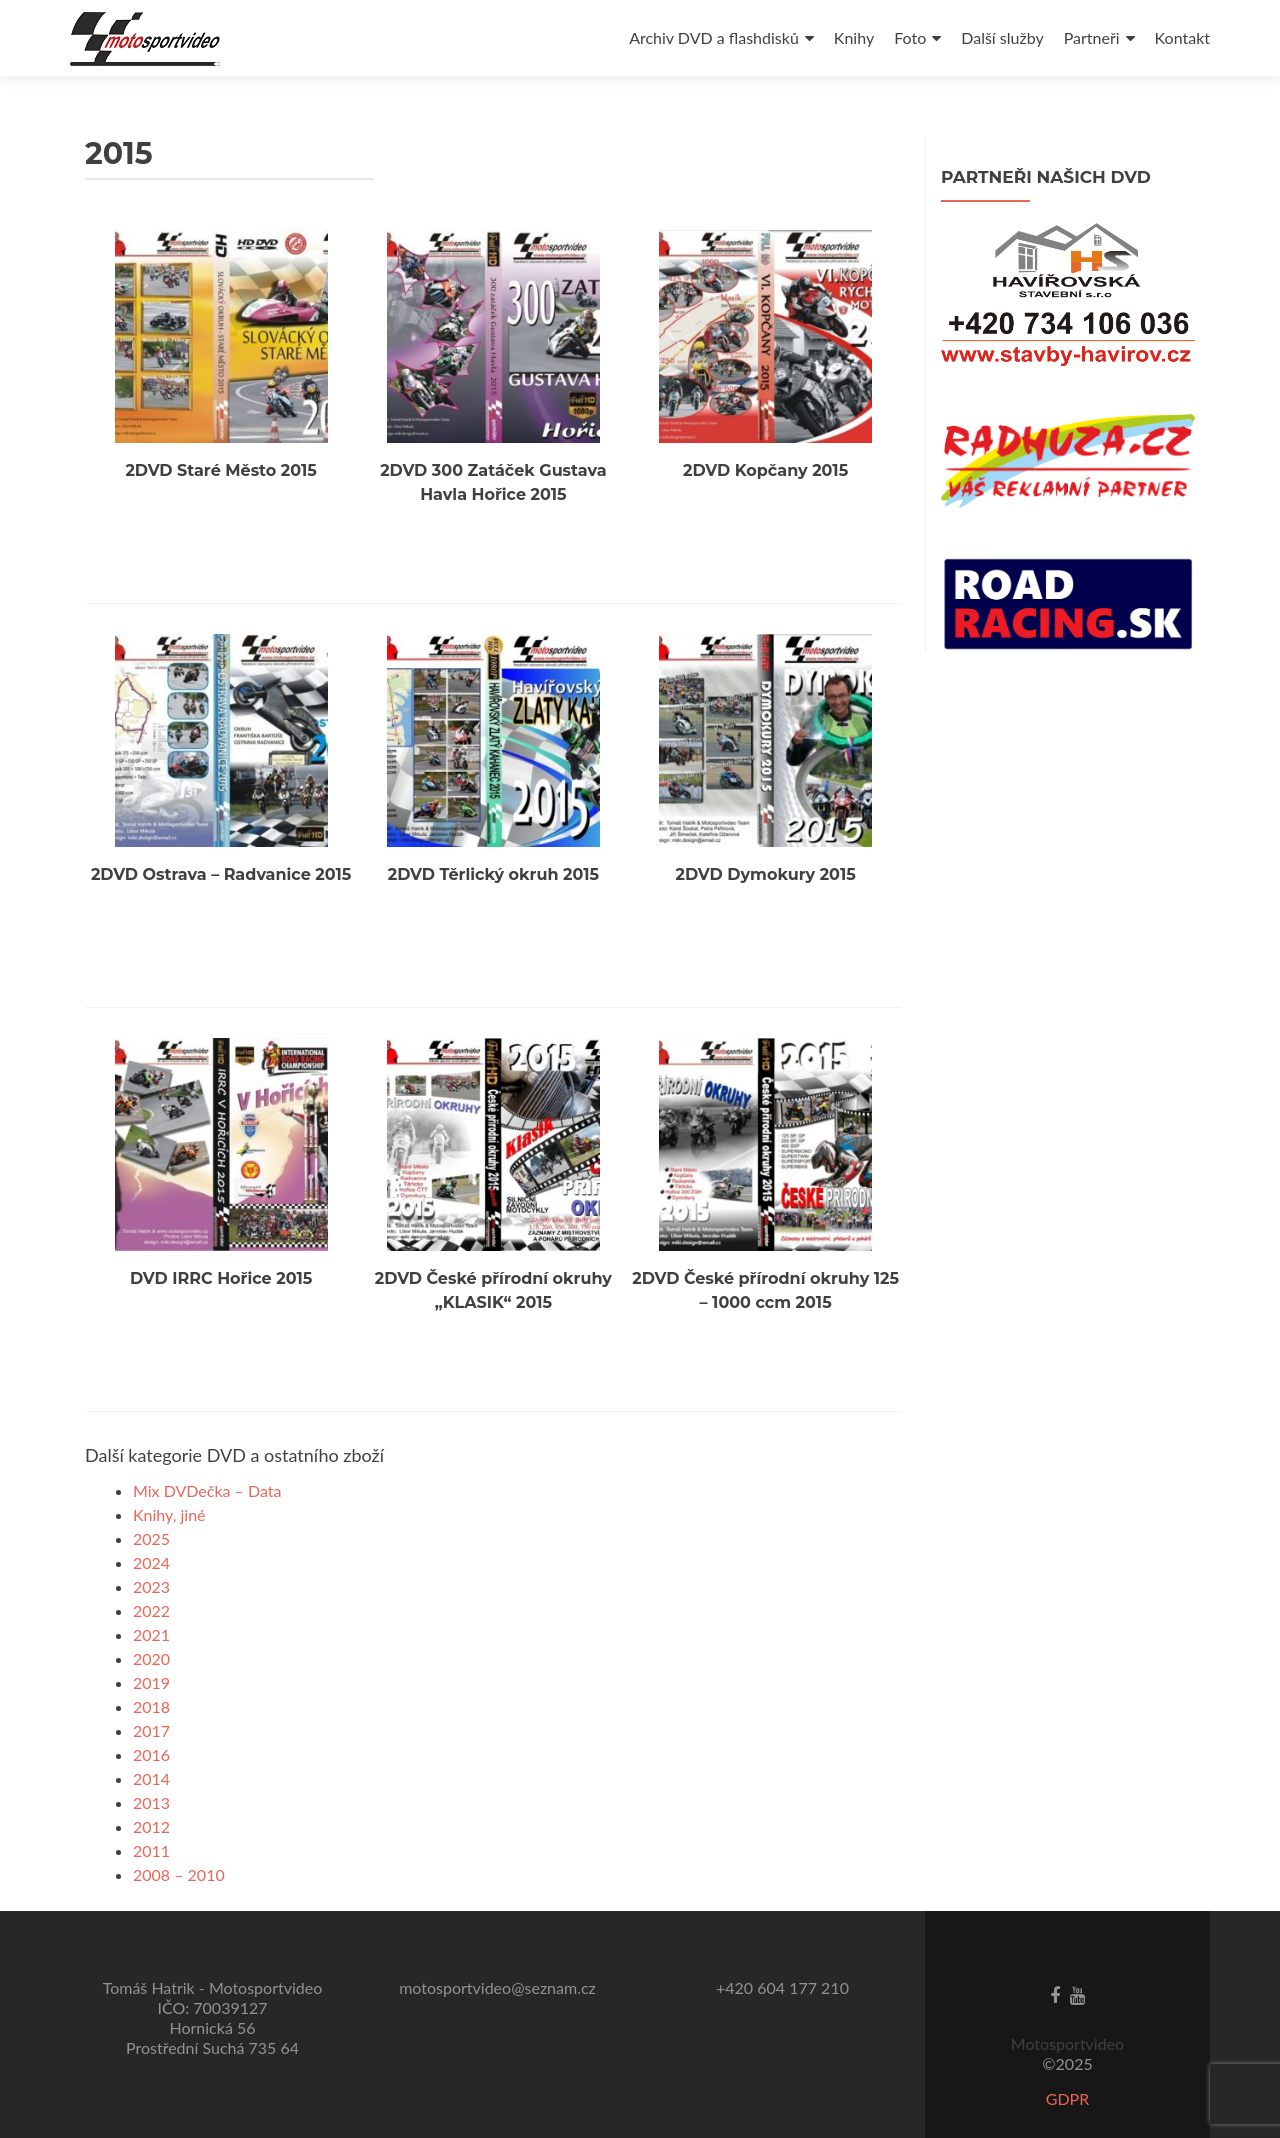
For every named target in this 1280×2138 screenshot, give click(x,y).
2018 (151, 1667)
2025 (151, 1499)
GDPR (1068, 2059)
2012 (151, 1787)
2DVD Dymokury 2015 (766, 848)
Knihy (854, 37)
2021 (151, 1595)
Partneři (1092, 37)
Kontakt (1182, 37)
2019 (151, 1643)
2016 (151, 1715)
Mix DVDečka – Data (207, 1451)
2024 (151, 1523)
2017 (151, 1691)
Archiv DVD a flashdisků (714, 37)
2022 (151, 1571)
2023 (151, 1547)
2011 (151, 1811)
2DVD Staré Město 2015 (220, 457)
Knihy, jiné (169, 1475)
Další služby (1002, 37)
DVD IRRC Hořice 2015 (221, 1239)
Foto (910, 37)
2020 (151, 1619)
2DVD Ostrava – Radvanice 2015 (221, 848)
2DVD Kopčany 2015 (765, 457)
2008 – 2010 (179, 1835)
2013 (151, 1763)
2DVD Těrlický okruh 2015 (493, 848)
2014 (151, 1739)
